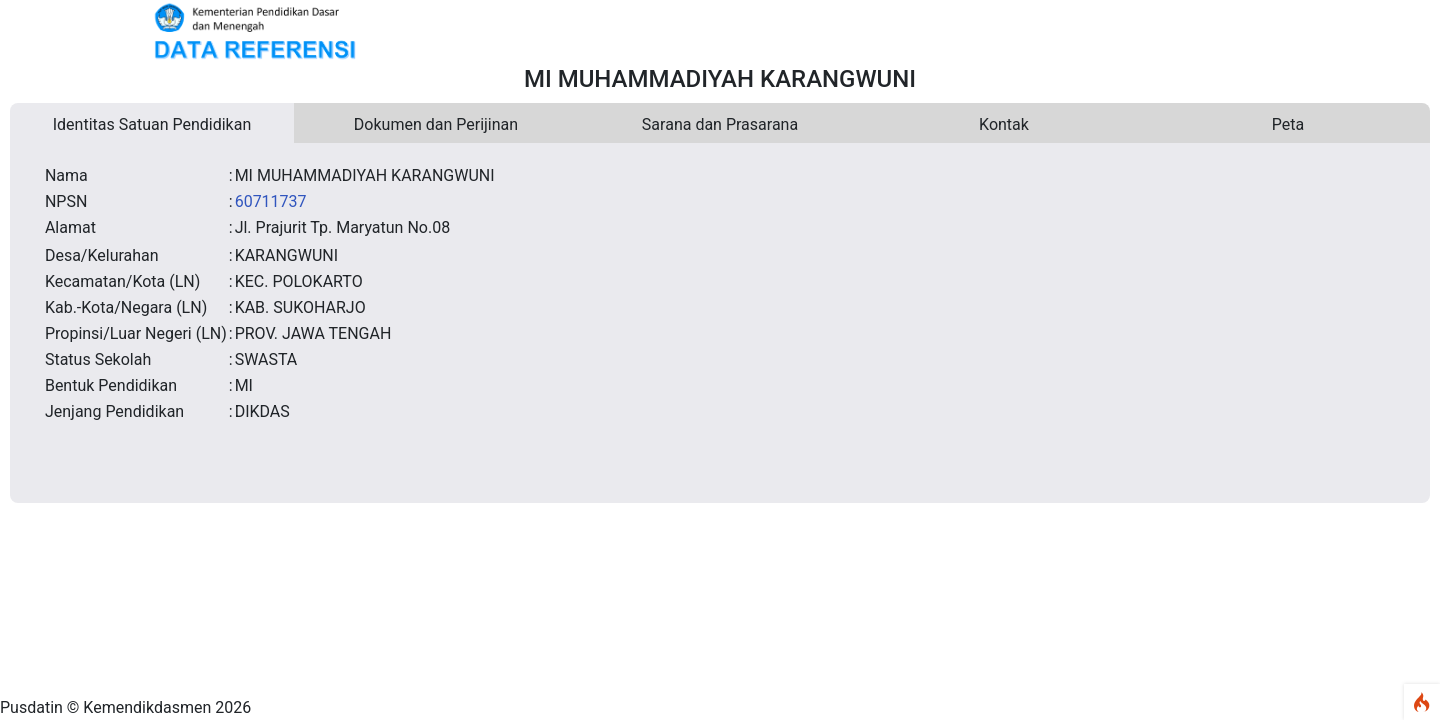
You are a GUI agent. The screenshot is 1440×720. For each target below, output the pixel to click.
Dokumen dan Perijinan (436, 124)
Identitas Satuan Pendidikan (152, 124)
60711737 (271, 201)
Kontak (1004, 124)
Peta (1288, 124)
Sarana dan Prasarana (720, 124)
